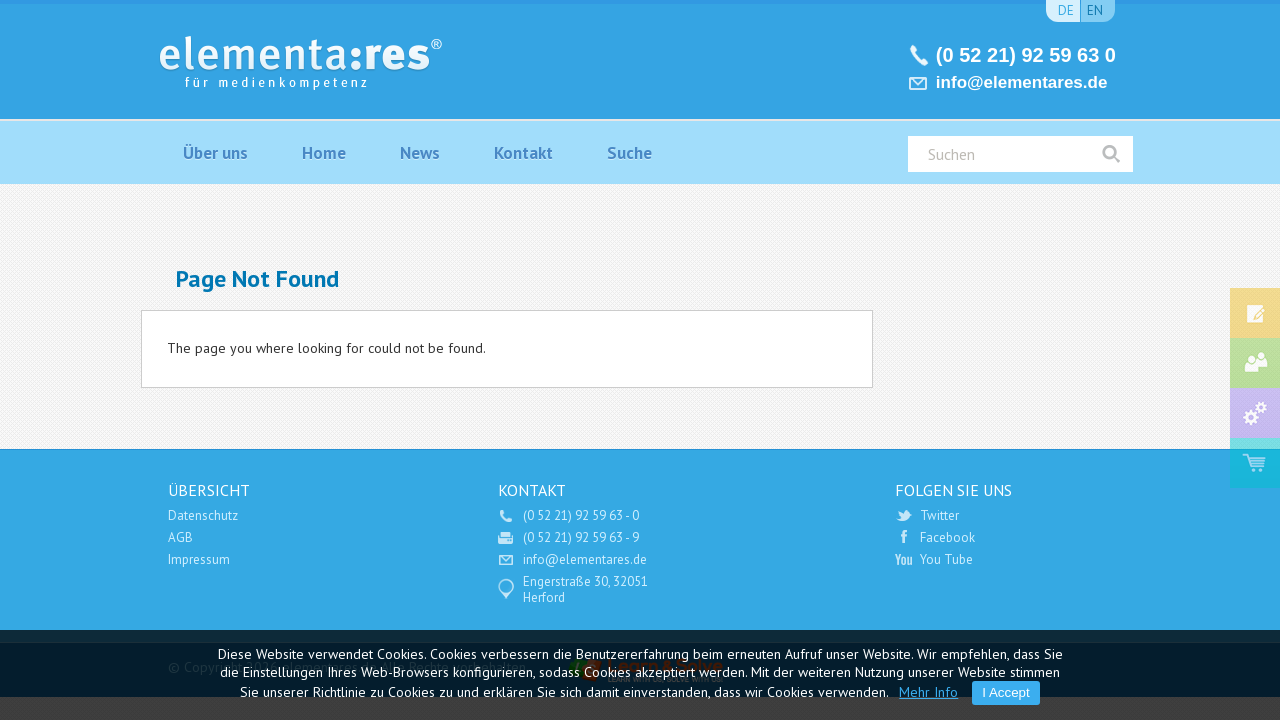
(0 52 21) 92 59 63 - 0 (581, 515)
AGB (180, 537)
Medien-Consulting (1255, 363)
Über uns (215, 153)
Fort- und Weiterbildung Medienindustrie (1255, 313)
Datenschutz (203, 515)
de (1066, 10)
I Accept (1005, 692)
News (420, 153)
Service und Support (1255, 413)
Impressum (199, 559)
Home (324, 153)
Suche (629, 153)
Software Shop (1255, 463)
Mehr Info (928, 692)
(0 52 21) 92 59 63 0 (1026, 55)
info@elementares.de (1022, 82)
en (1095, 10)
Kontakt (523, 153)
